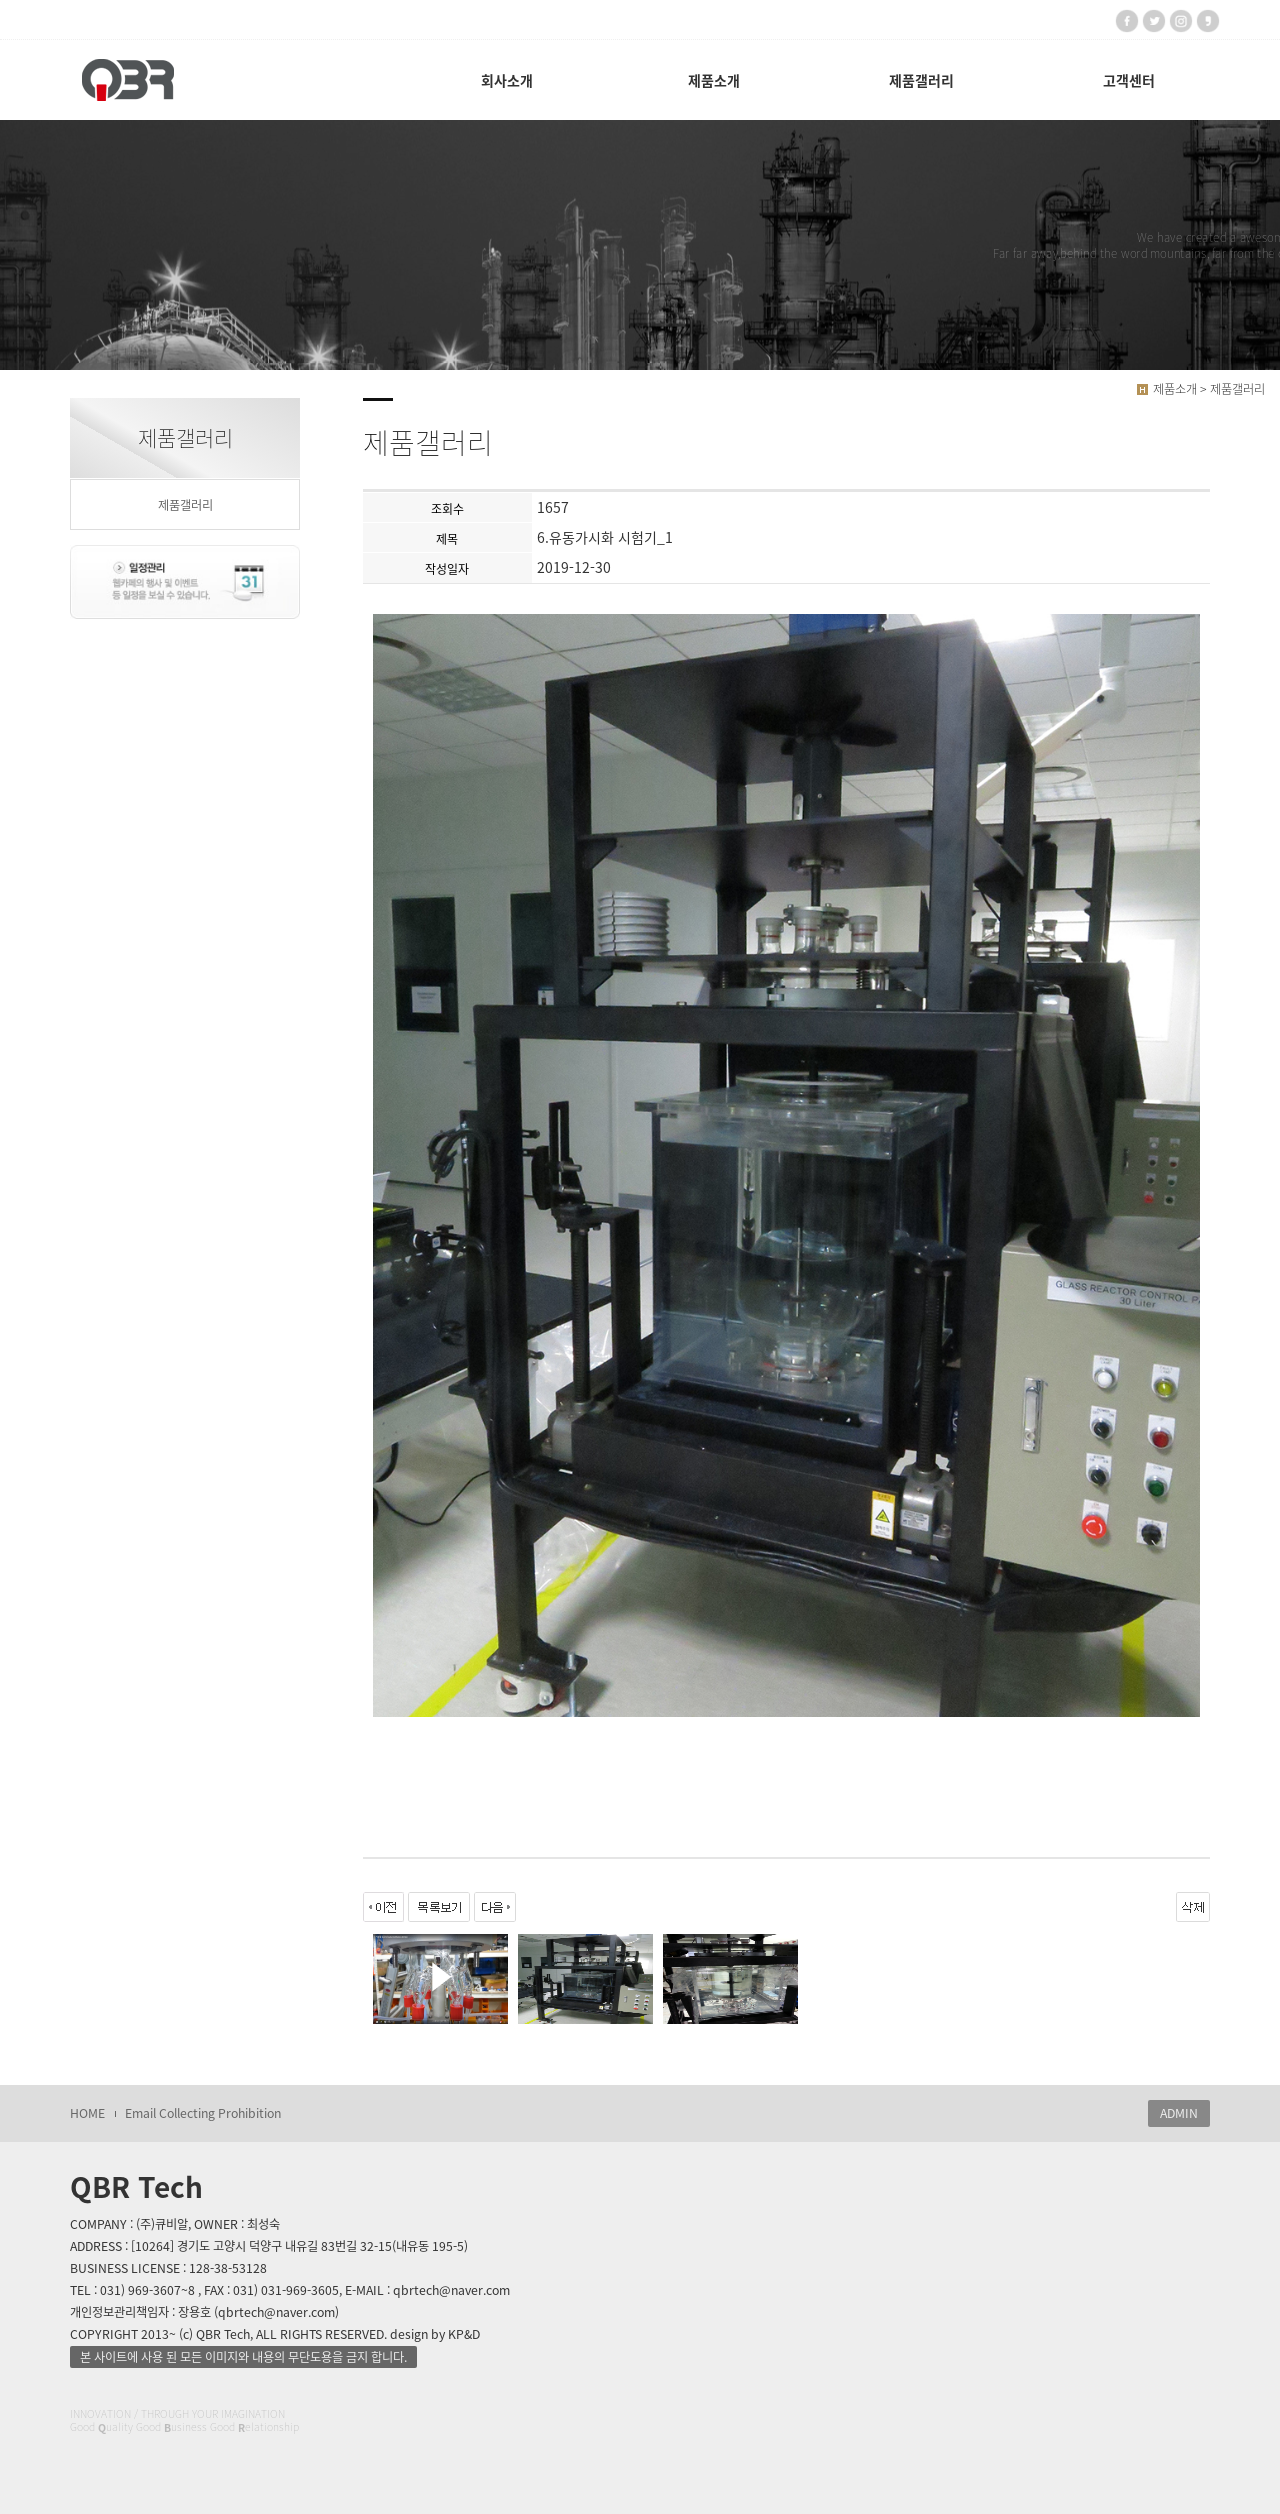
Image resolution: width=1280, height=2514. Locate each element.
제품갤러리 (921, 80)
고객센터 (1129, 80)
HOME (87, 2113)
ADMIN (1179, 2113)
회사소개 (507, 80)
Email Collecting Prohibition (203, 2113)
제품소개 (714, 80)
